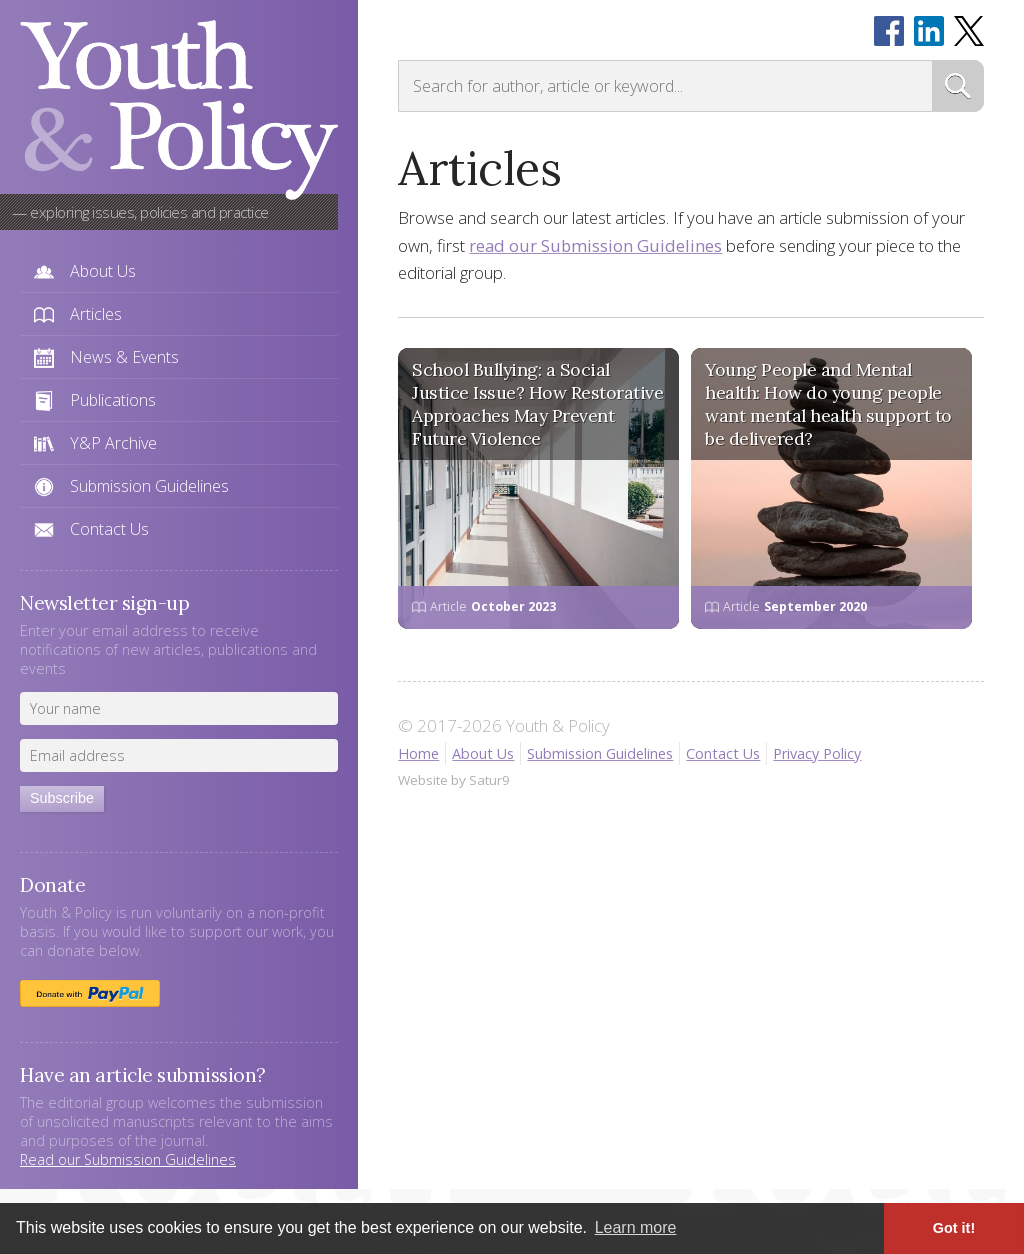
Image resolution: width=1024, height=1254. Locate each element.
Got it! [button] (954, 1228)
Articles (96, 314)
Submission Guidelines (149, 486)
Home (418, 753)
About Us (103, 271)
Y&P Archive (113, 443)
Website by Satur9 (454, 780)
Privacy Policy (817, 753)
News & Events (124, 357)
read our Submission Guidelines (595, 245)
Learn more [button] (636, 1227)
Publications (113, 400)
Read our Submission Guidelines (128, 1159)
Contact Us (109, 529)
